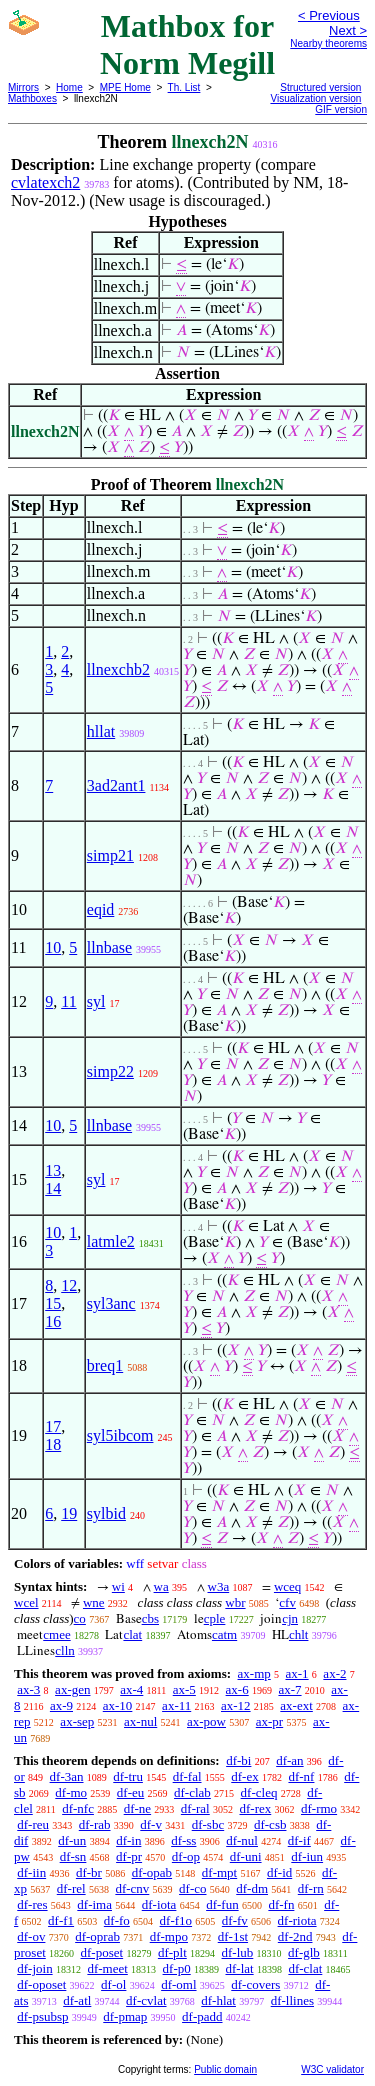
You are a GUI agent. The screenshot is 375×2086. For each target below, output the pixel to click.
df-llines (292, 2000)
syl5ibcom (120, 1435)
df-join (34, 1968)
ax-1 (297, 1673)
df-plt (172, 1952)
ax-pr (269, 1721)
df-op (186, 1856)
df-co (192, 1888)
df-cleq (259, 1792)
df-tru (128, 1776)
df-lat (239, 1968)
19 (69, 1513)
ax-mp (254, 1673)
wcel (26, 1602)
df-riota (297, 1920)
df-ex (244, 1776)
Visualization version (315, 98)
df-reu (33, 1824)
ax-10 (118, 1705)
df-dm (252, 1888)
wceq (287, 1586)
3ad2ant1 (116, 785)
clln (65, 1650)
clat (132, 1634)
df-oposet (41, 1984)
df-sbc (208, 1824)
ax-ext (296, 1705)
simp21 (110, 855)
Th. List (184, 87)
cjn (290, 1618)
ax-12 (236, 1705)
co (80, 1618)
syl (96, 1001)
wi (118, 1586)
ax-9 (61, 1705)
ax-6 (237, 1689)
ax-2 (334, 1673)
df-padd (202, 2016)
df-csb (270, 1824)
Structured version (320, 87)
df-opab (152, 1872)
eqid (101, 909)
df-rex (255, 1808)
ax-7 (289, 1689)
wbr (235, 1602)
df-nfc (78, 1808)
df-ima (94, 1904)
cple (215, 1618)
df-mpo (169, 1936)
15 (53, 1303)
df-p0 (177, 1968)
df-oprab (97, 1936)
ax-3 (28, 1689)
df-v (151, 1824)
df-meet (107, 1968)
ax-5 (184, 1689)
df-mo (71, 1792)
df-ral (195, 1808)
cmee (56, 1634)
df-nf (301, 1776)
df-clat (305, 1968)
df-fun (222, 1904)
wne (94, 1602)
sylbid (106, 1513)
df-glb (304, 1952)
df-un (72, 1840)
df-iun (307, 1856)
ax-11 (176, 1705)
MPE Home (125, 87)
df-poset (102, 1952)
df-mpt (219, 1872)
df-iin (31, 1872)
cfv (287, 1602)
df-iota (159, 1904)
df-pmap (125, 2016)
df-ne (137, 1808)
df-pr (129, 1856)
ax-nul (140, 1721)
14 (53, 1188)
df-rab (95, 1824)
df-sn (73, 1856)
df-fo (117, 1920)
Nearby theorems (328, 43)
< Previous (329, 15)
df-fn (281, 1904)
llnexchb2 (118, 669)
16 (53, 1321)
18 (53, 1444)
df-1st (233, 1936)
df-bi (238, 1760)
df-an (289, 1760)
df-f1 (61, 1920)
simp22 (110, 1071)
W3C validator (332, 2069)
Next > (348, 30)
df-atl (77, 2000)
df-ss (183, 1840)
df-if (299, 1840)
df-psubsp (42, 2016)
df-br (89, 1872)
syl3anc (111, 1303)
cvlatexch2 (45, 182)
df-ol (113, 1984)
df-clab (192, 1792)
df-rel (71, 1888)
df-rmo (319, 1808)
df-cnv (132, 1888)
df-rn (311, 1888)
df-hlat (218, 2000)
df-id (279, 1872)
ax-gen (72, 1689)
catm (224, 1634)
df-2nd (295, 1936)
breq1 (105, 1365)
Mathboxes (32, 98)
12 (69, 1285)
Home (69, 87)
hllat (101, 731)
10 (53, 947)
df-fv (235, 1920)
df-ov (31, 1936)
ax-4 (131, 1689)
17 (53, 1426)
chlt (299, 1634)
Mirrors (23, 87)
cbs (150, 1618)
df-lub (238, 1952)
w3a (219, 1586)
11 (68, 1001)
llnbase (109, 947)
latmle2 (111, 1241)
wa (161, 1586)
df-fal (187, 1776)
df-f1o (176, 1920)
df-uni (246, 1856)
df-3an (67, 1776)
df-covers (255, 1984)
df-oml (178, 1984)
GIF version (341, 109)
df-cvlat (146, 2000)
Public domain (225, 2069)
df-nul (242, 1840)
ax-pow (206, 1721)
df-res (32, 1904)
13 (53, 1170)
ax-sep (77, 1721)
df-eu (130, 1792)
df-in (128, 1840)
